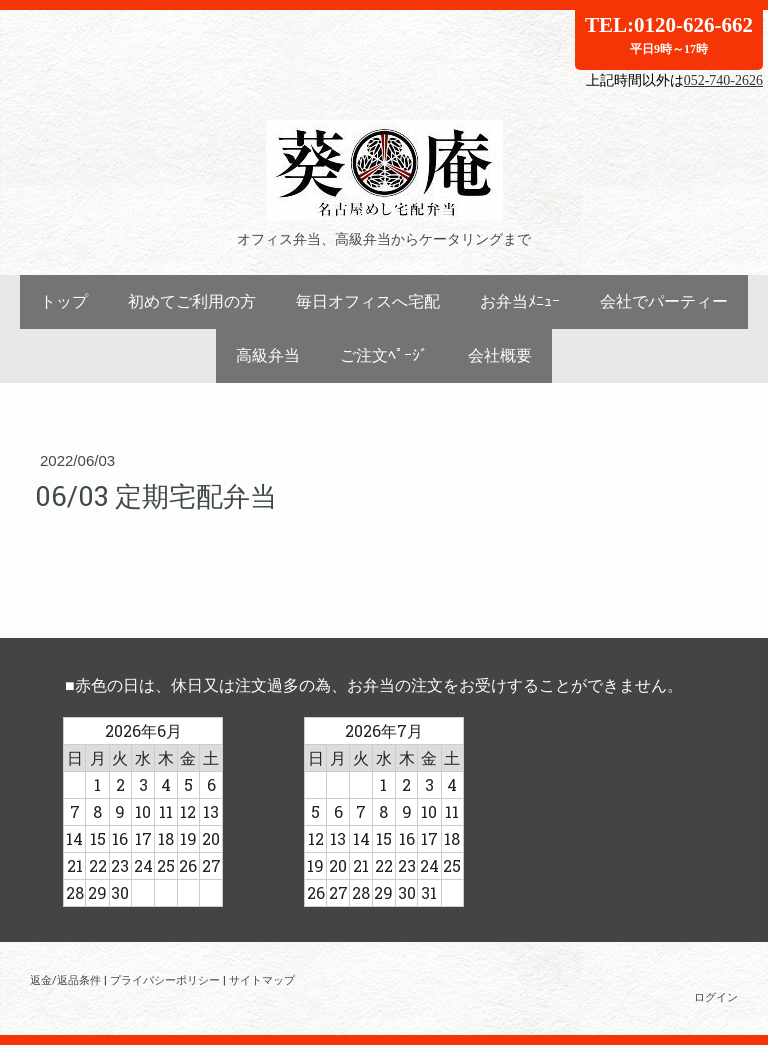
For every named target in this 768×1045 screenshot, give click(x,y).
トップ (64, 301)
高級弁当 (268, 355)
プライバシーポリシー (165, 979)
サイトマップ (262, 979)
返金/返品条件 (65, 979)
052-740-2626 (723, 80)
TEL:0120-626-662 (669, 34)
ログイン (716, 996)
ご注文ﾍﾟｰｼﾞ (384, 355)
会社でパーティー (664, 301)
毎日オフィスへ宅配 (368, 301)
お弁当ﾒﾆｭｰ (520, 301)
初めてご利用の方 (192, 301)
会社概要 (500, 355)
